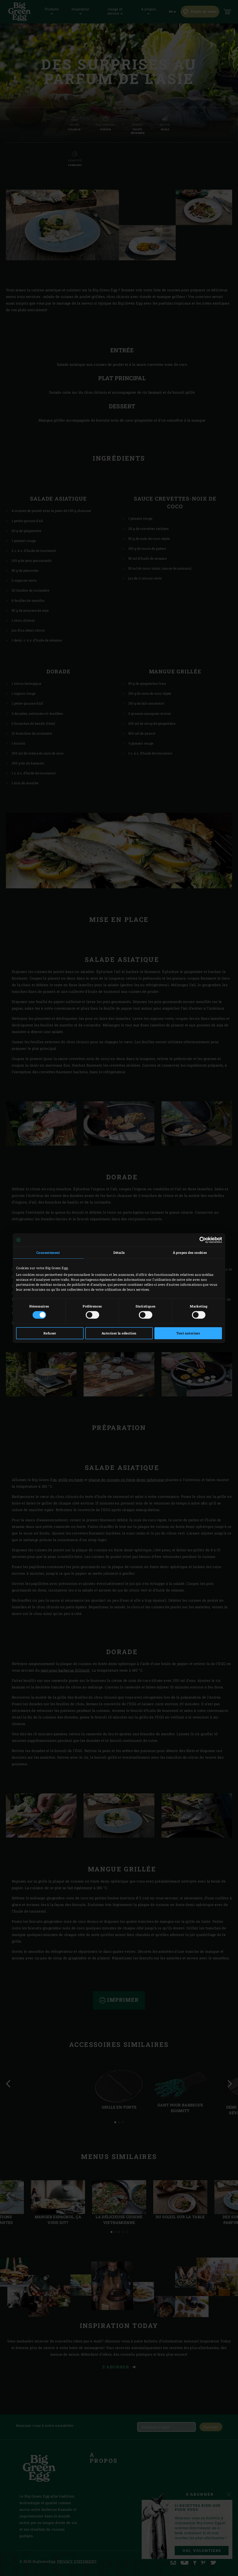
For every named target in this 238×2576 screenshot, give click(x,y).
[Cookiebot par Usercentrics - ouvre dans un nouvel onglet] (201, 1240)
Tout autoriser (188, 1333)
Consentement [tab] (48, 1252)
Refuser (49, 1333)
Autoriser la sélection (119, 1333)
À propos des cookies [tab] (190, 1252)
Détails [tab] (119, 1252)
